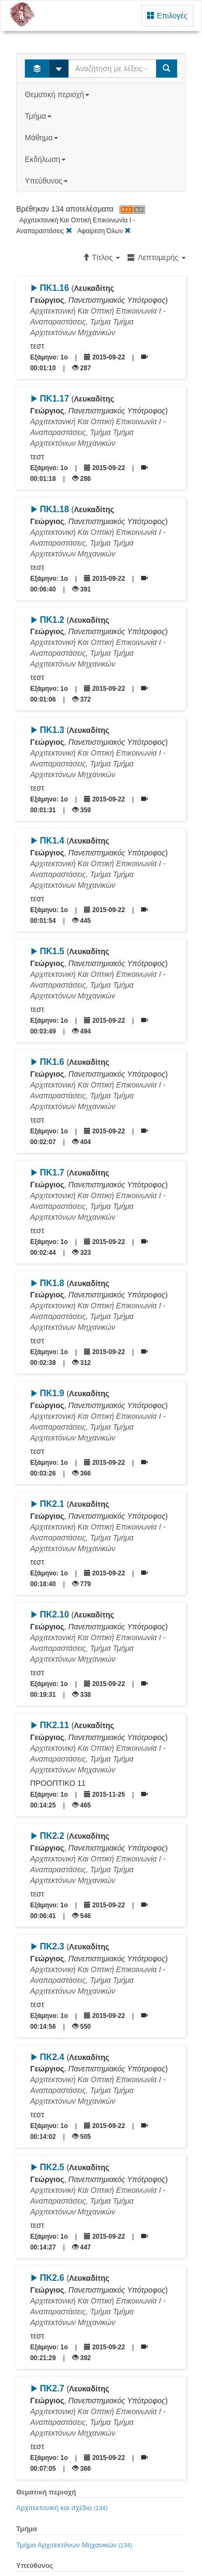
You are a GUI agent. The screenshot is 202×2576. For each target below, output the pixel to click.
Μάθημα (42, 137)
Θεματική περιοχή (58, 94)
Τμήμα (39, 116)
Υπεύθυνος (47, 180)
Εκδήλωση (46, 159)
